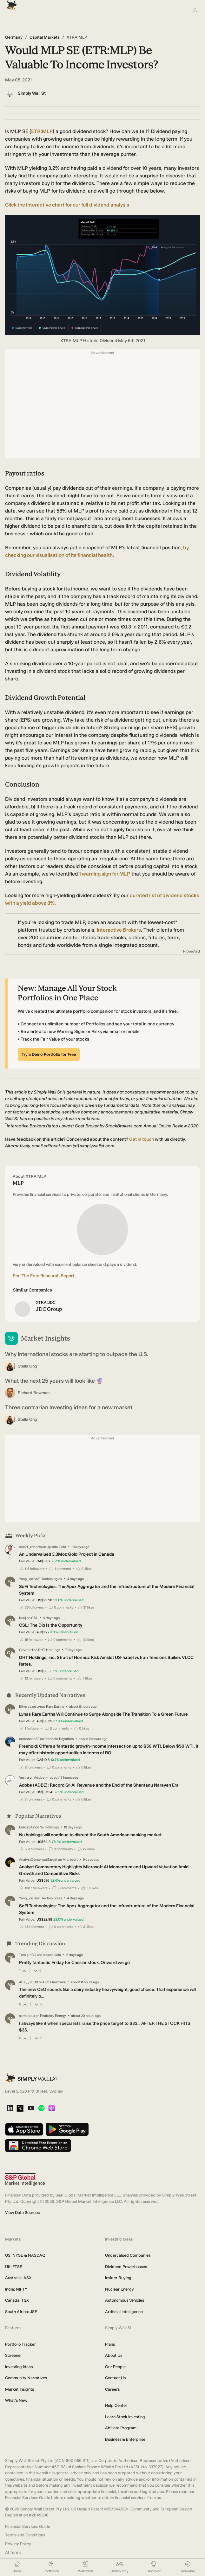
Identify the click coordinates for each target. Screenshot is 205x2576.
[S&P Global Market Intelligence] (25, 2179)
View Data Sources (22, 2212)
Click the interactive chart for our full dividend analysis (67, 205)
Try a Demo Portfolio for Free (49, 1054)
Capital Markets (45, 37)
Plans (110, 2344)
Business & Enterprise (125, 2439)
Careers (112, 2389)
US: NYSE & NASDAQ (25, 2255)
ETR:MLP (42, 131)
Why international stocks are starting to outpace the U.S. (76, 1354)
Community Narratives (26, 2377)
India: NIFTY (16, 2289)
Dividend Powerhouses (126, 2266)
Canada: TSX (17, 2300)
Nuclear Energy (119, 2289)
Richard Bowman (34, 1392)
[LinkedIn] (10, 2108)
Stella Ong (27, 1366)
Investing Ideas (19, 2366)
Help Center (116, 2405)
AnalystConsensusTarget (38, 1860)
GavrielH (26, 1650)
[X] (20, 2109)
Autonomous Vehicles (124, 2300)
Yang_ (24, 1579)
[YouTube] (30, 2108)
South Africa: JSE (21, 2311)
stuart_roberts (30, 1547)
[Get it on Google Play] (67, 2130)
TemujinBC (27, 1955)
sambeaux (27, 2016)
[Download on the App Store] (24, 2130)
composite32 (29, 1739)
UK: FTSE (13, 2266)
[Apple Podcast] (51, 2108)
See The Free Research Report (43, 1275)
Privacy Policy (18, 2543)
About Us (113, 2355)
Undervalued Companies (127, 2255)
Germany (14, 37)
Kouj (22, 1618)
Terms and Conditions (25, 2535)
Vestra (24, 1778)
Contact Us (115, 2377)
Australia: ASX (18, 2277)
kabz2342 (27, 1827)
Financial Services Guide (27, 2526)
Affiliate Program (120, 2428)
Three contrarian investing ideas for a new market (68, 1407)
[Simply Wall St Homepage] (10, 3)
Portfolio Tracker (20, 2344)
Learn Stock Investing (125, 2416)
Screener (13, 2355)
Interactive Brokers (119, 930)
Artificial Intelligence (124, 2311)
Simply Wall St (32, 93)
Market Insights (19, 2389)
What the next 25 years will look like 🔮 (54, 1380)
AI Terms (13, 2552)
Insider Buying (118, 2277)
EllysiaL (25, 1707)
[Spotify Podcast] (41, 2108)
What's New (16, 2400)
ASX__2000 (28, 1982)
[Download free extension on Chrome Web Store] (38, 2146)
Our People (115, 2366)
